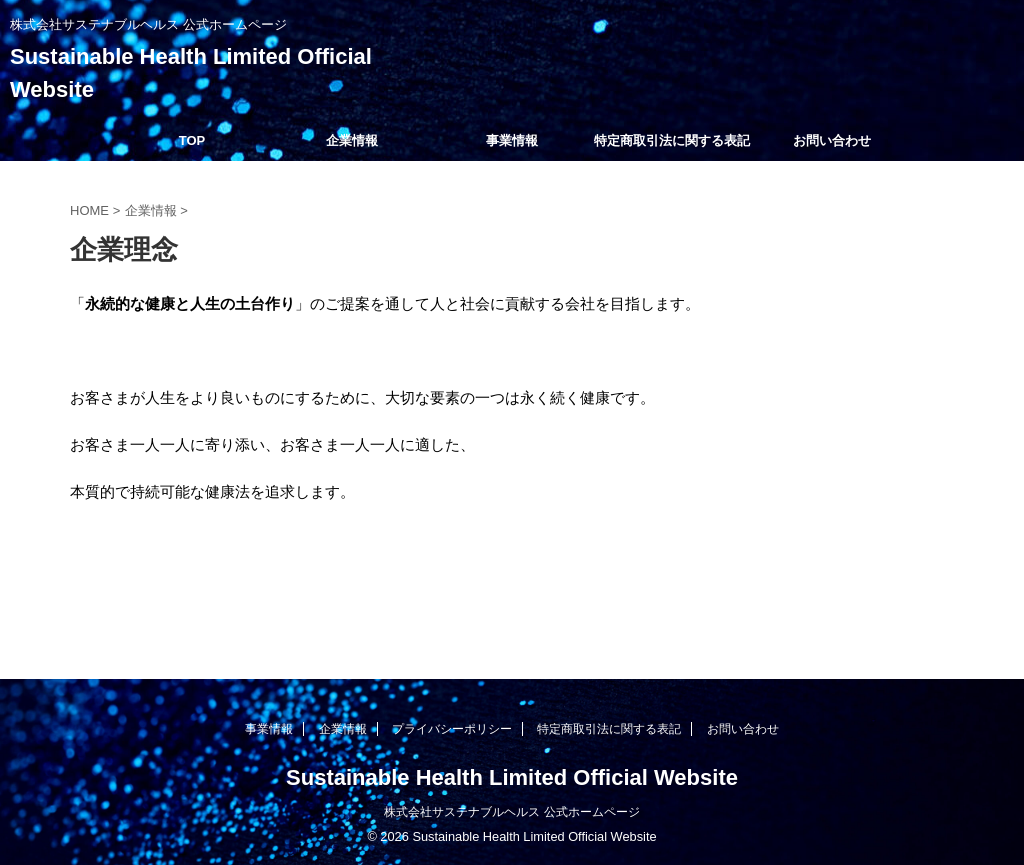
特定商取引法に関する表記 (672, 140)
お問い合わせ (832, 140)
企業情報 (352, 140)
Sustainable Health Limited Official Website (512, 777)
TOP (192, 140)
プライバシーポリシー (452, 729)
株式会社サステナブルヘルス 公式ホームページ (511, 812)
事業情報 (512, 140)
